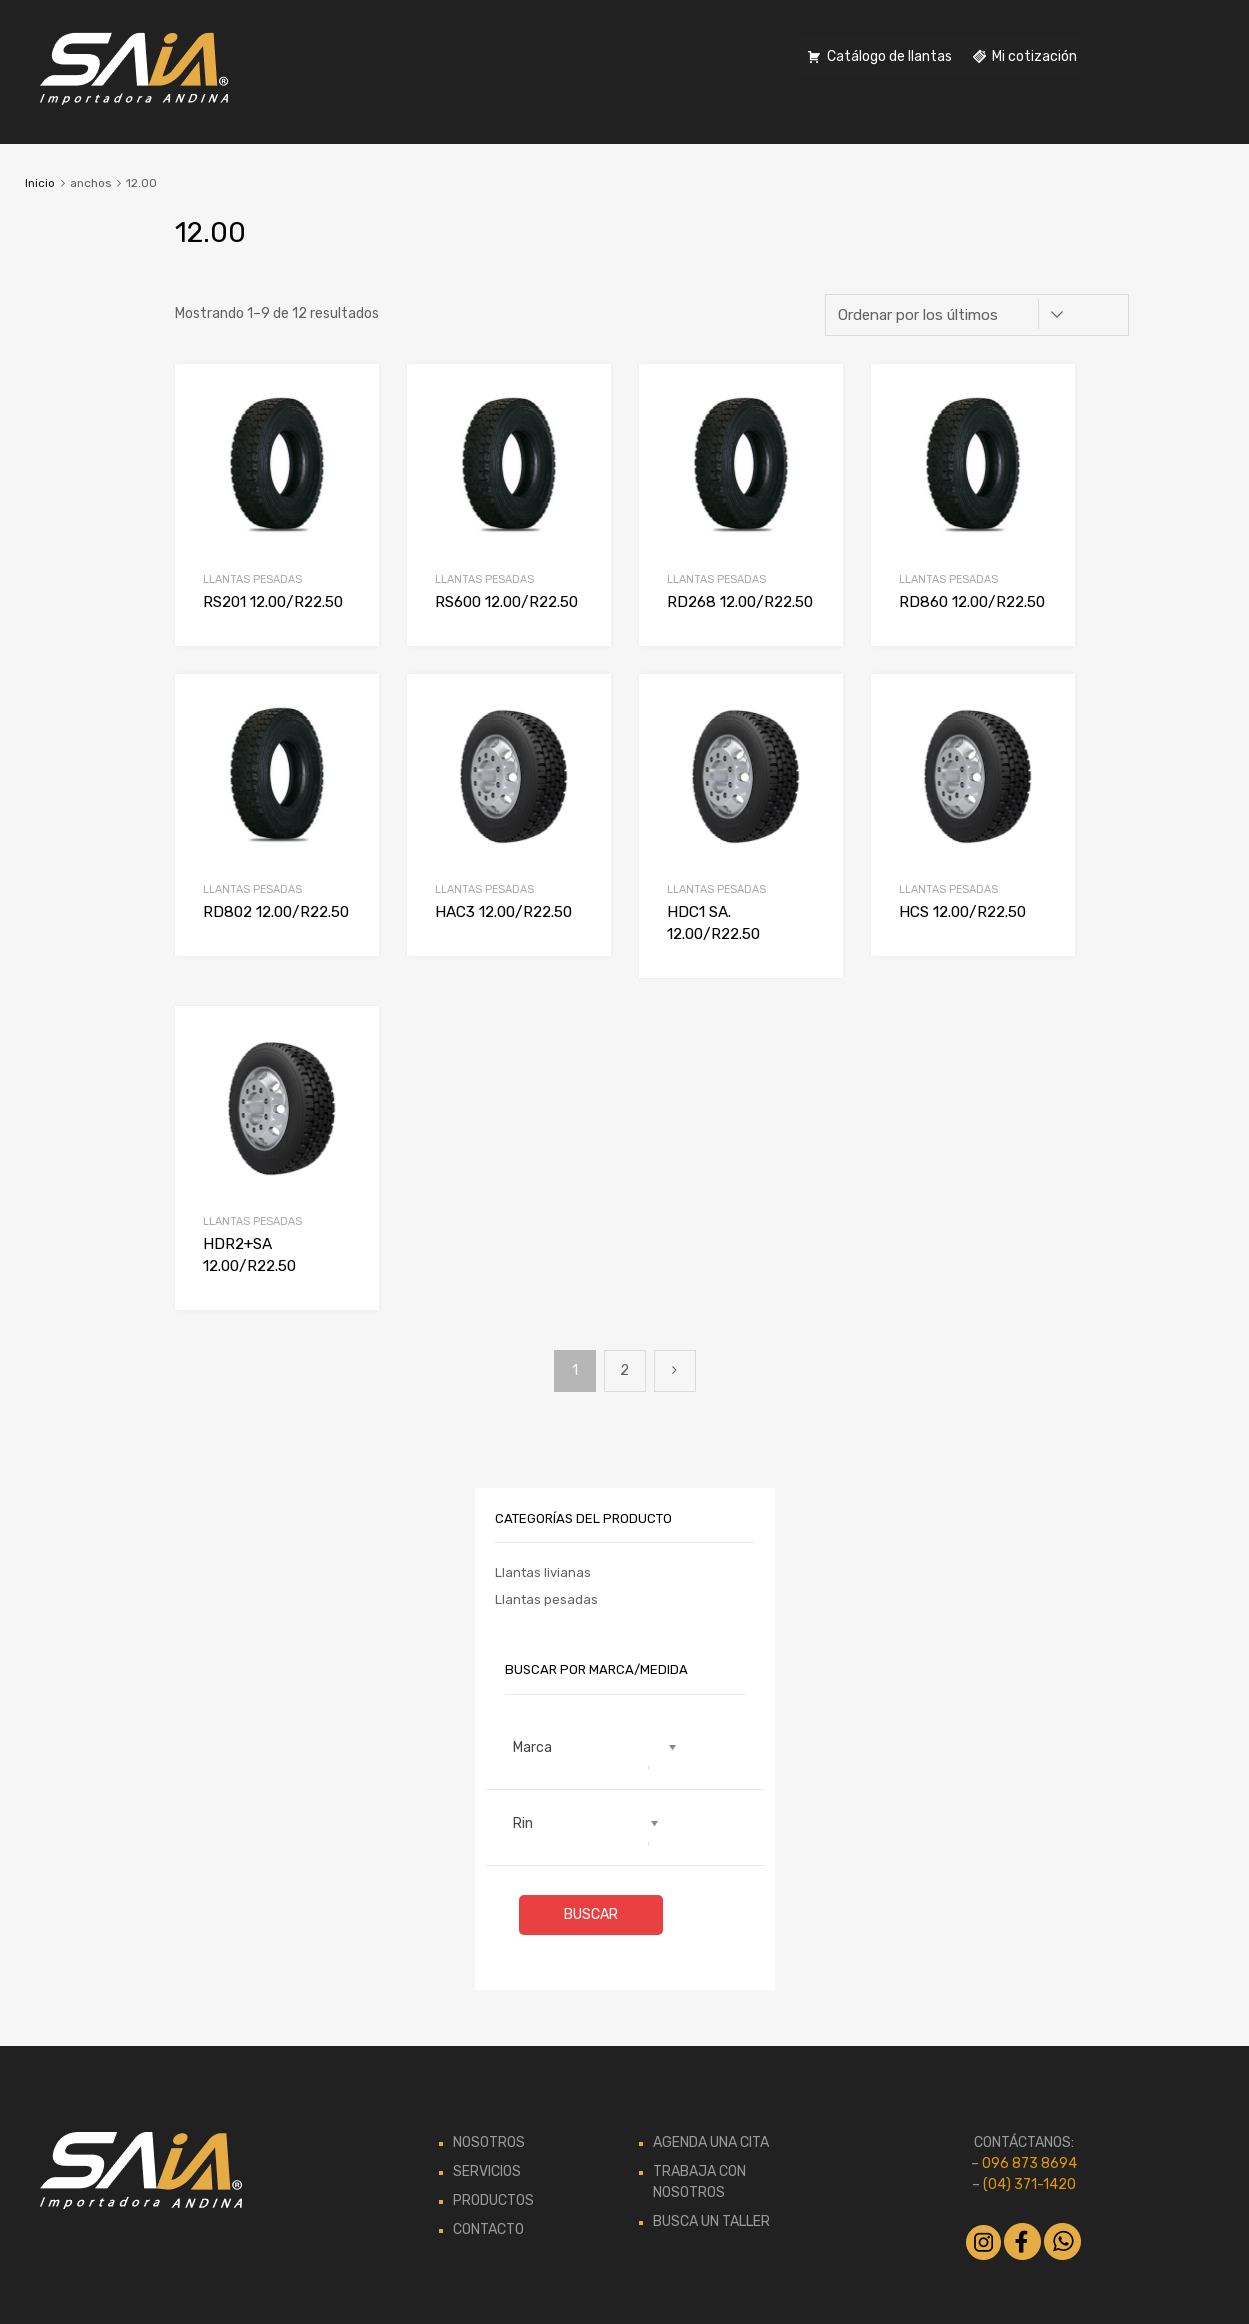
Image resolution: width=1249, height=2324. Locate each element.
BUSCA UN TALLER (711, 2221)
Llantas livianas (543, 1572)
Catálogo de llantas (889, 56)
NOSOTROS (489, 2142)
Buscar (591, 1914)
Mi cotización (1034, 56)
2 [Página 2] (624, 1370)
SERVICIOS (487, 2171)
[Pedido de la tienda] (977, 315)
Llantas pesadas (252, 579)
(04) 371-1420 (1029, 2184)
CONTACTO (488, 2229)
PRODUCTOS (493, 2200)
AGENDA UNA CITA (711, 2142)
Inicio (40, 183)
